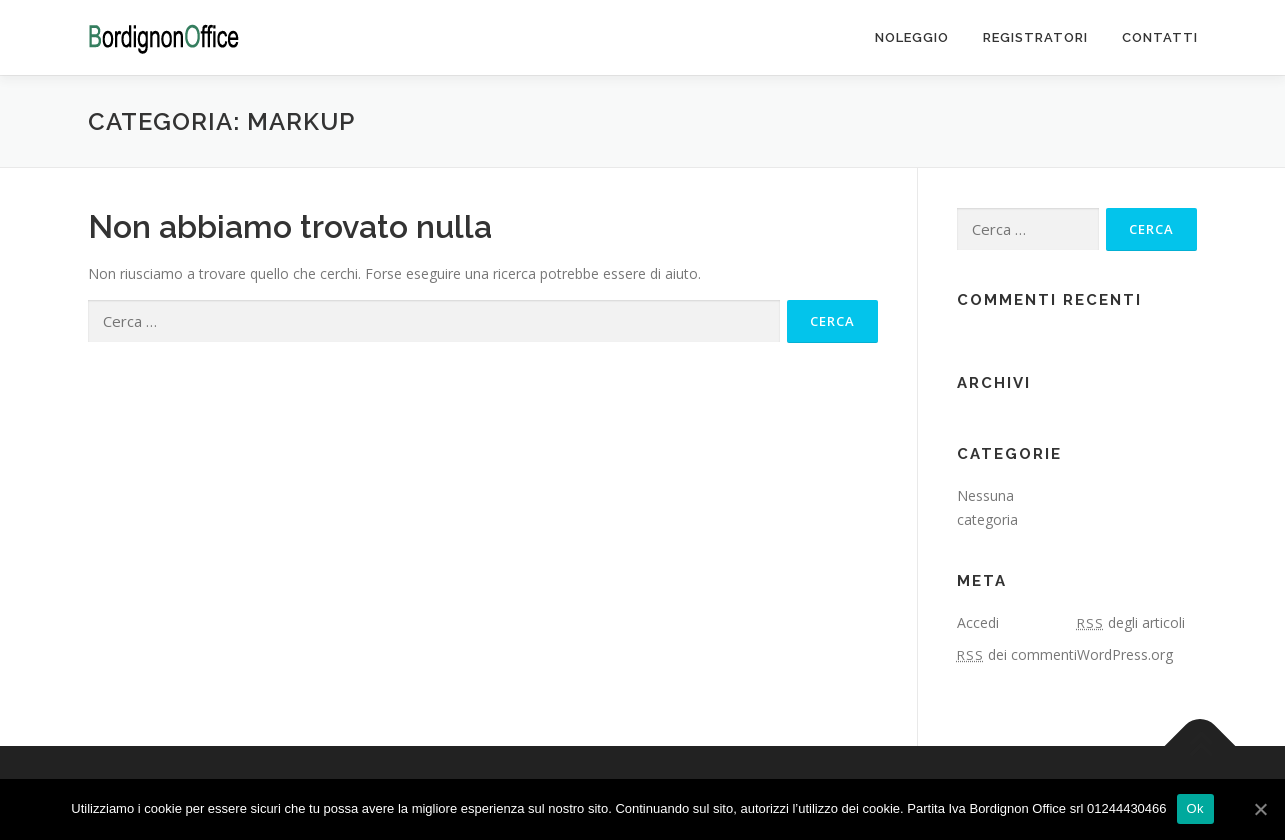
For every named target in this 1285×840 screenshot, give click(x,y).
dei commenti (1017, 654)
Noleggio (912, 37)
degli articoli (1131, 622)
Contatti (1160, 37)
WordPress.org (1125, 654)
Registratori (1035, 37)
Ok (1195, 808)
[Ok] (1260, 809)
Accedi (978, 622)
